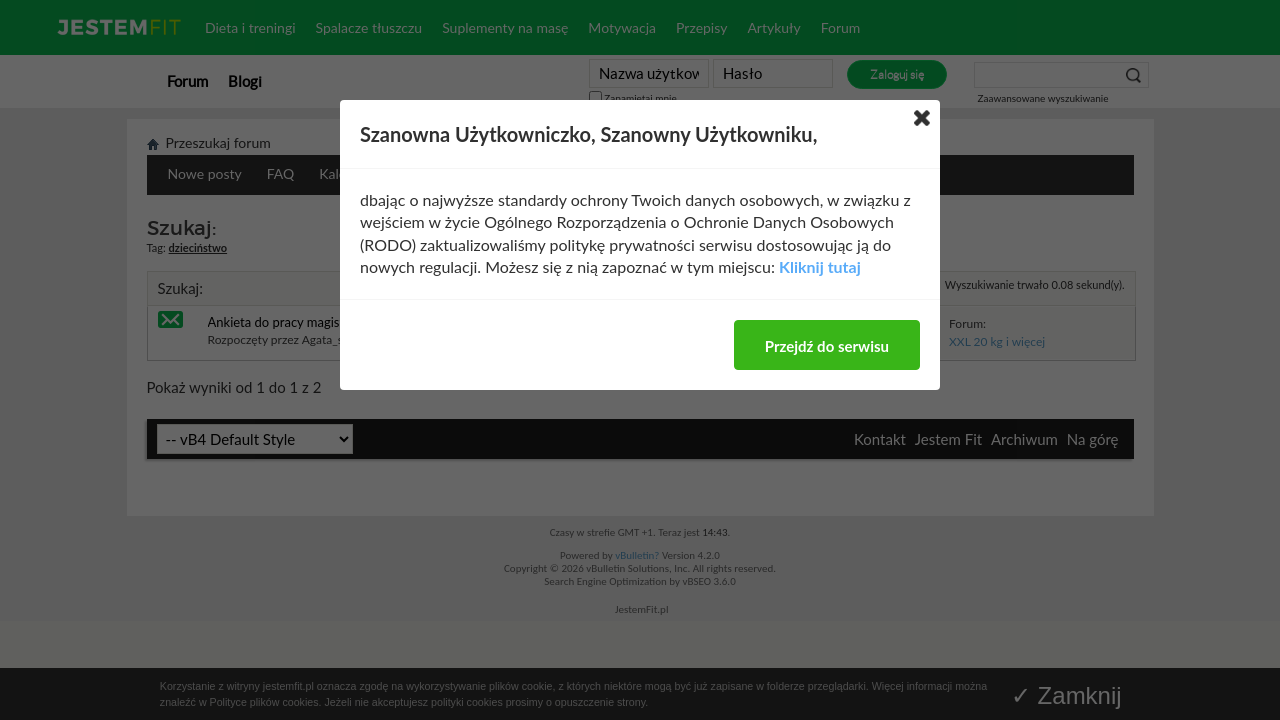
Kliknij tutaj (820, 266)
